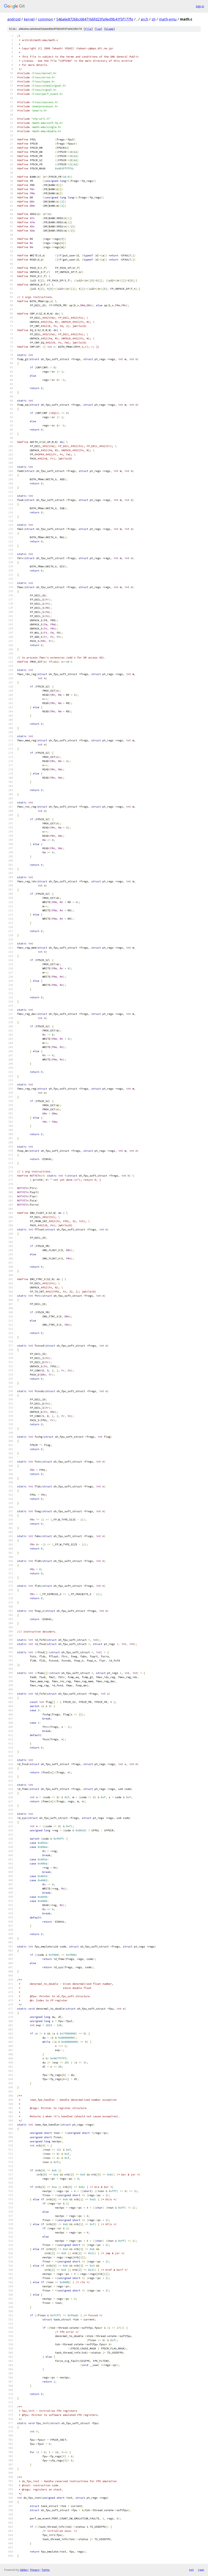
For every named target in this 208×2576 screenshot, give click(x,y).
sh (154, 19)
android (14, 19)
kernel (29, 19)
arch (144, 19)
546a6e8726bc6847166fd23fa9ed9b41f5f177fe (94, 19)
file (88, 29)
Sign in (200, 6)
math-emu (168, 19)
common (45, 19)
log (98, 29)
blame (109, 29)
